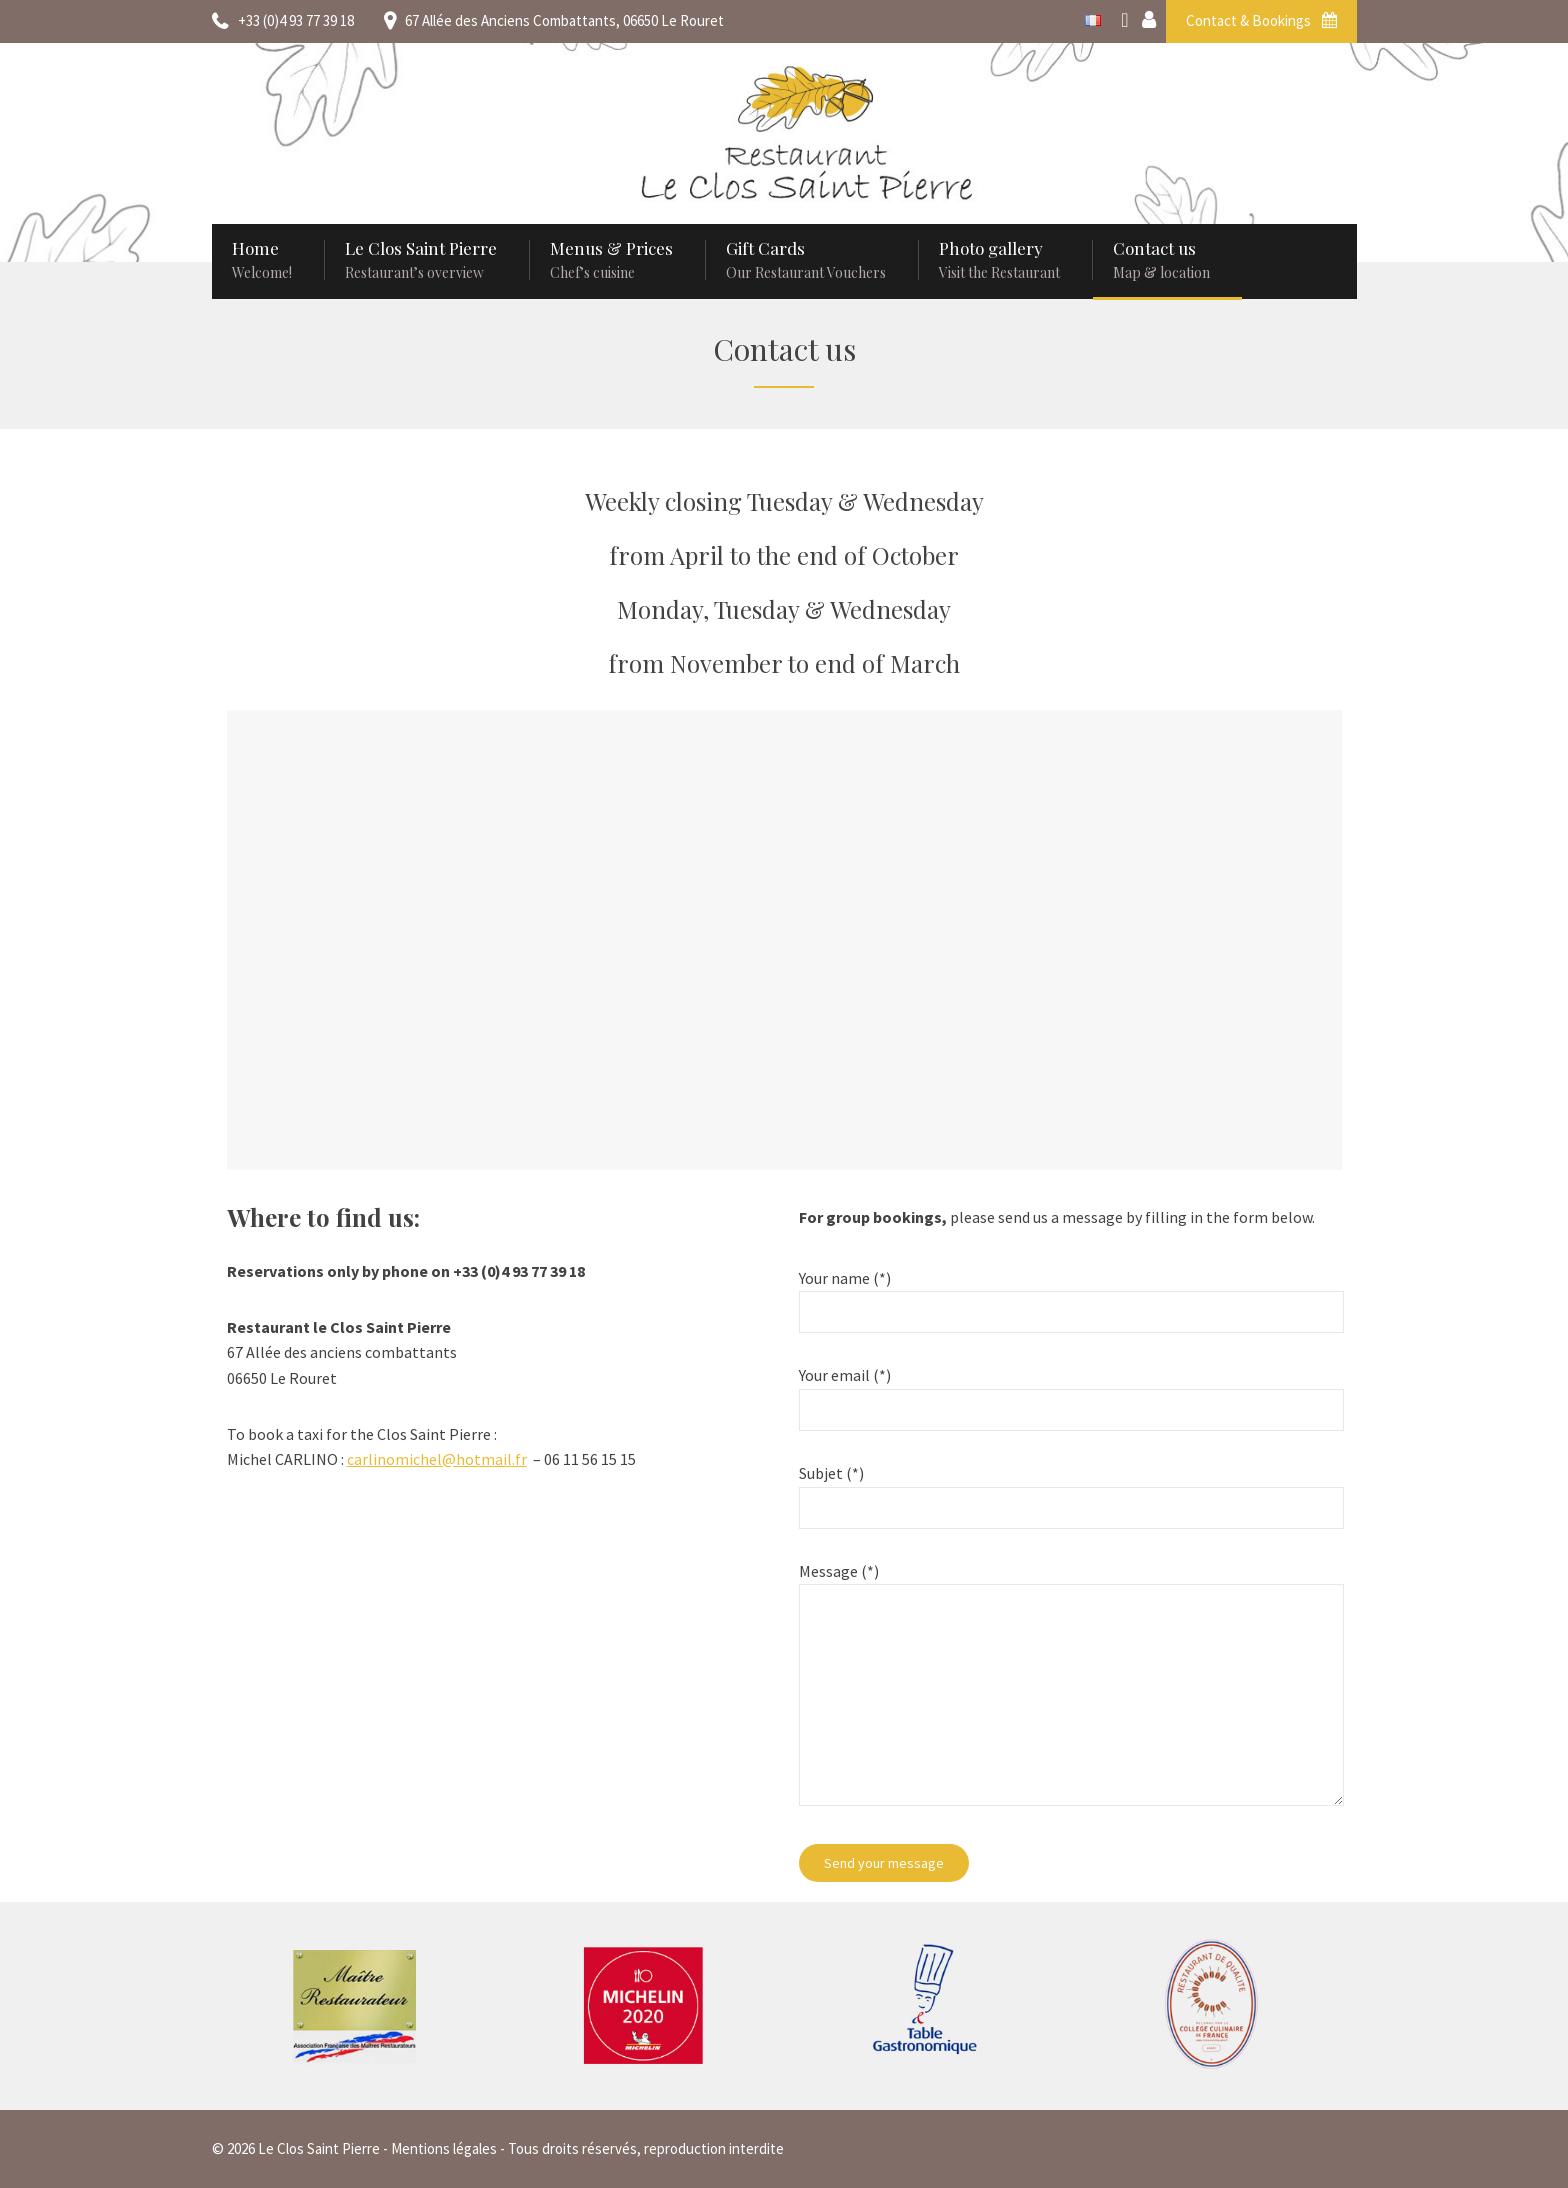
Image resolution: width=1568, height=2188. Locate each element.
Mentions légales (444, 2148)
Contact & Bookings (1261, 20)
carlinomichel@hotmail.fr (437, 1459)
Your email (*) (1070, 1392)
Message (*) (1070, 1696)
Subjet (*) (1070, 1490)
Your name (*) (1070, 1295)
